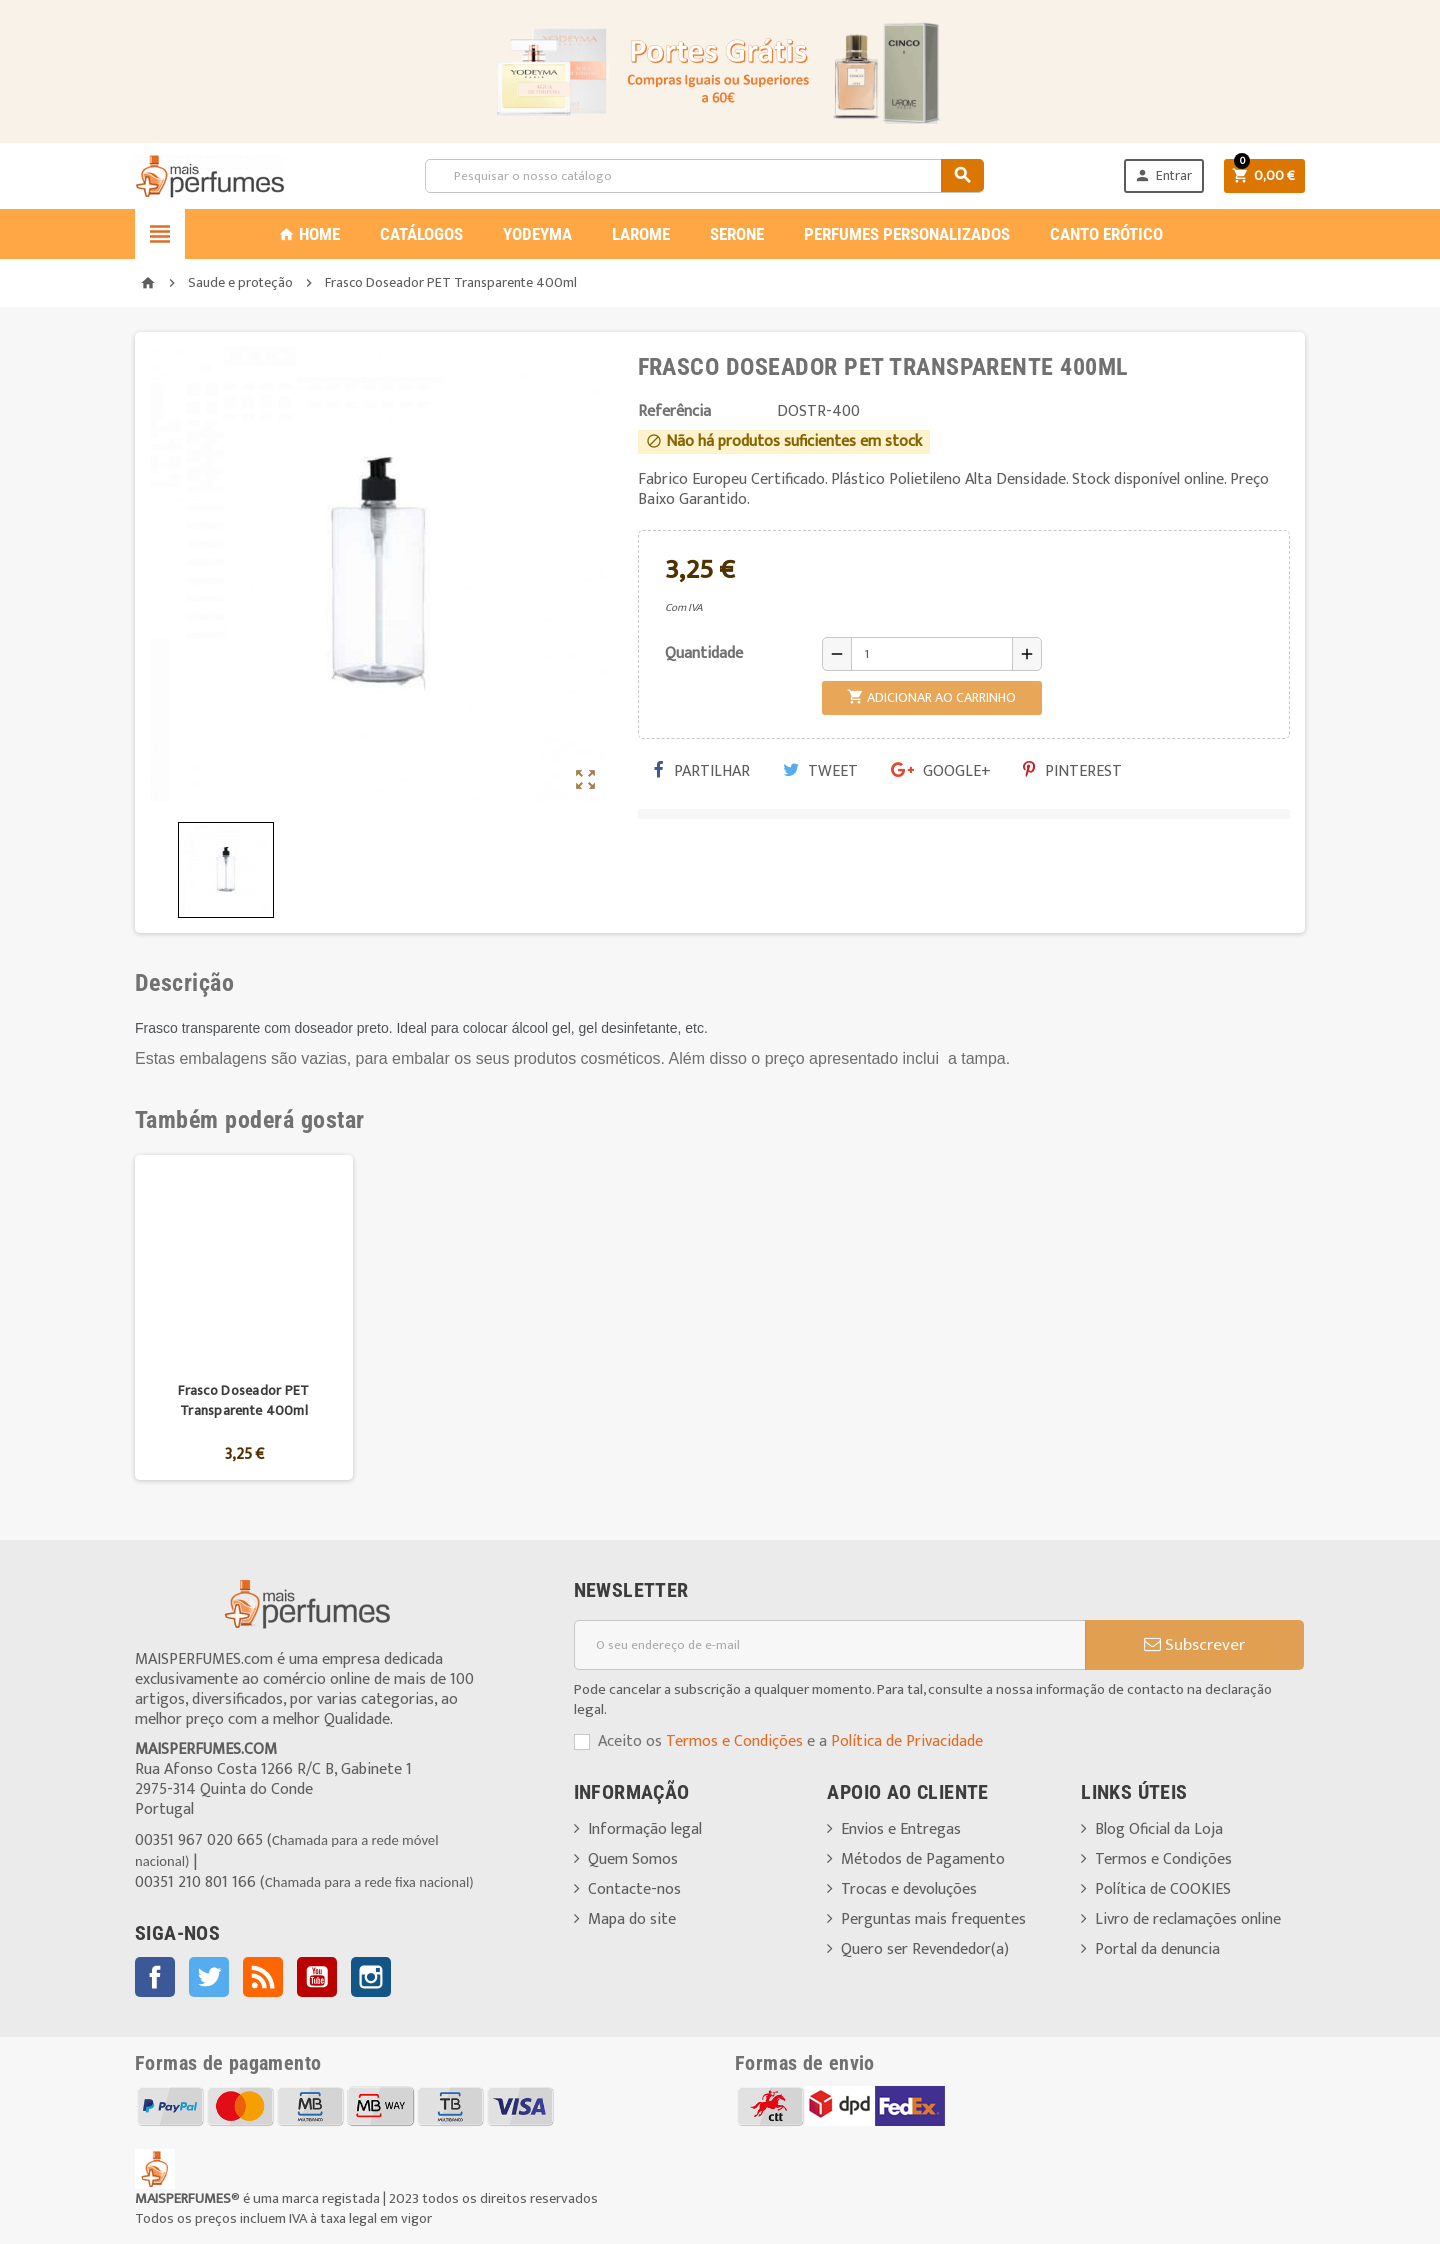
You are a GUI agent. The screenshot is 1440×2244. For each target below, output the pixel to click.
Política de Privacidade (907, 1741)
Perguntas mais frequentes (933, 1919)
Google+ (941, 771)
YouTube (317, 1977)
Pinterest (1072, 771)
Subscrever (1194, 1645)
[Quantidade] (932, 654)
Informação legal (645, 1829)
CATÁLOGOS (421, 234)
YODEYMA (537, 234)
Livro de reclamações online (1188, 1919)
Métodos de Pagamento (923, 1859)
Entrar (1163, 175)
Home (309, 234)
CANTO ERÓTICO (1106, 234)
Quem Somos (633, 1859)
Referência (674, 412)
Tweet (820, 771)
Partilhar (702, 771)
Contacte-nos (634, 1889)
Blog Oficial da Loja (1159, 1829)
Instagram (371, 1977)
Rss (263, 1977)
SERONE (737, 234)
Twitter (209, 1977)
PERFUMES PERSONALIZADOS (907, 234)
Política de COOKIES (1163, 1889)
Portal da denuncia (1157, 1949)
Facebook (155, 1977)
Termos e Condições (734, 1741)
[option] (244, 1317)
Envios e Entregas (901, 1829)
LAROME (641, 234)
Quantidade (704, 653)
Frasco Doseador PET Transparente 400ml (243, 1400)
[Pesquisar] (704, 176)
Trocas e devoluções (909, 1889)
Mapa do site (632, 1919)
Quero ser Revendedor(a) (925, 1949)
